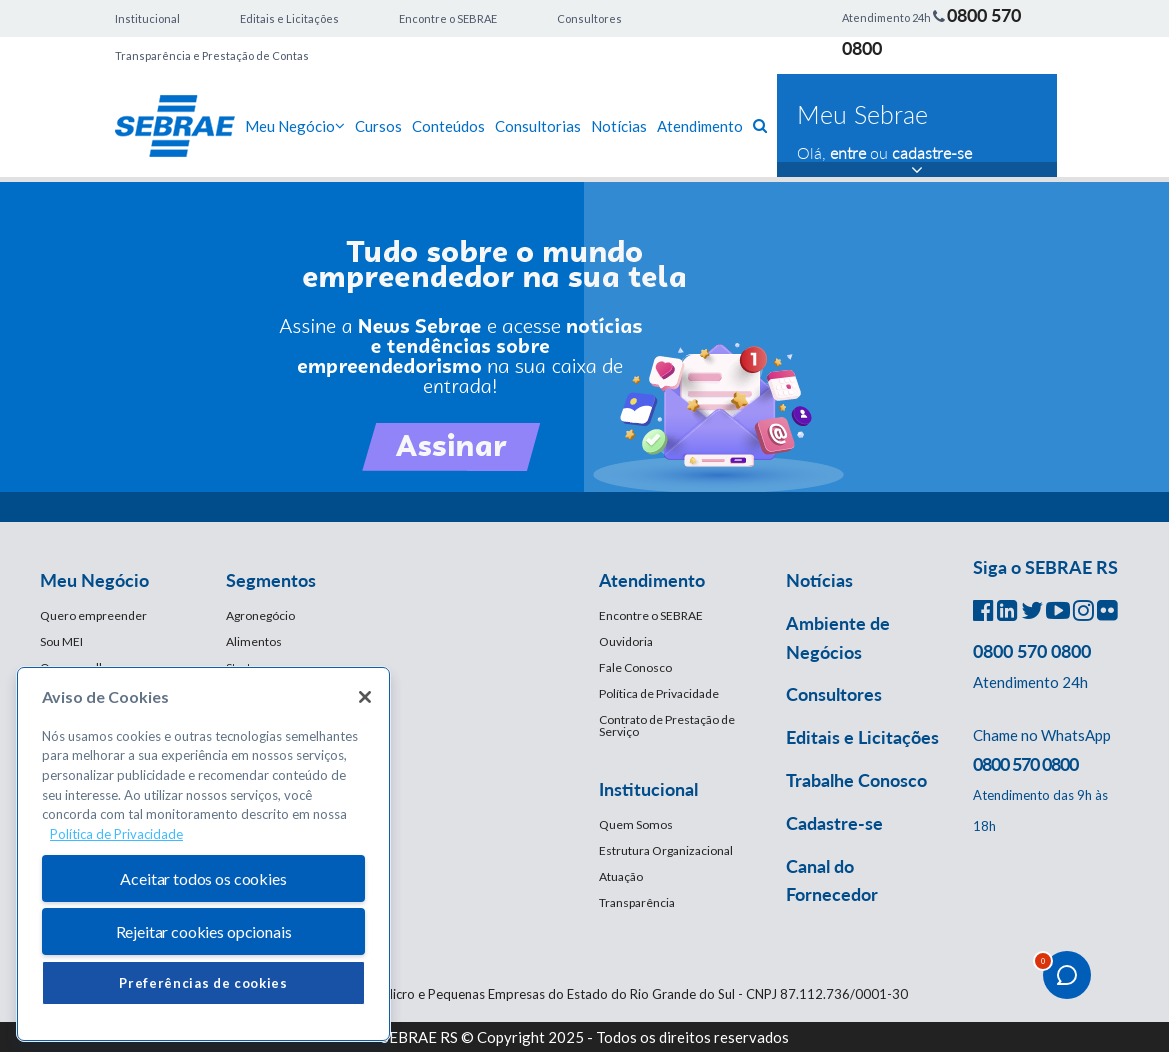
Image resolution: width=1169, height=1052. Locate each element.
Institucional (147, 18)
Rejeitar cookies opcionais (204, 931)
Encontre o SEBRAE (448, 18)
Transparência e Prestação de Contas (212, 55)
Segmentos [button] (271, 580)
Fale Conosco (635, 667)
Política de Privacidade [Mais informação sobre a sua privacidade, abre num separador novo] (116, 834)
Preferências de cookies (203, 983)
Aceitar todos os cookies (203, 878)
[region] (203, 854)
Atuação (621, 876)
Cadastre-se (834, 823)
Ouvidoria (626, 641)
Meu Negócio (295, 126)
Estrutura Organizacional (666, 850)
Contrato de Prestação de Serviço (667, 725)
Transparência (637, 902)
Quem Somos (636, 824)
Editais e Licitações (289, 18)
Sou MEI (61, 641)
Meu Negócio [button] (94, 580)
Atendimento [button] (652, 580)
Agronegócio (260, 615)
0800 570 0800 (1032, 651)
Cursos (378, 126)
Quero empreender (93, 615)
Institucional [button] (648, 789)
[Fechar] (365, 697)
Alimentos (254, 641)
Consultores (589, 18)
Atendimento (700, 126)
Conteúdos (448, 126)
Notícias (619, 126)
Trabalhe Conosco (856, 780)
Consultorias (538, 126)
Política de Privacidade (659, 693)
